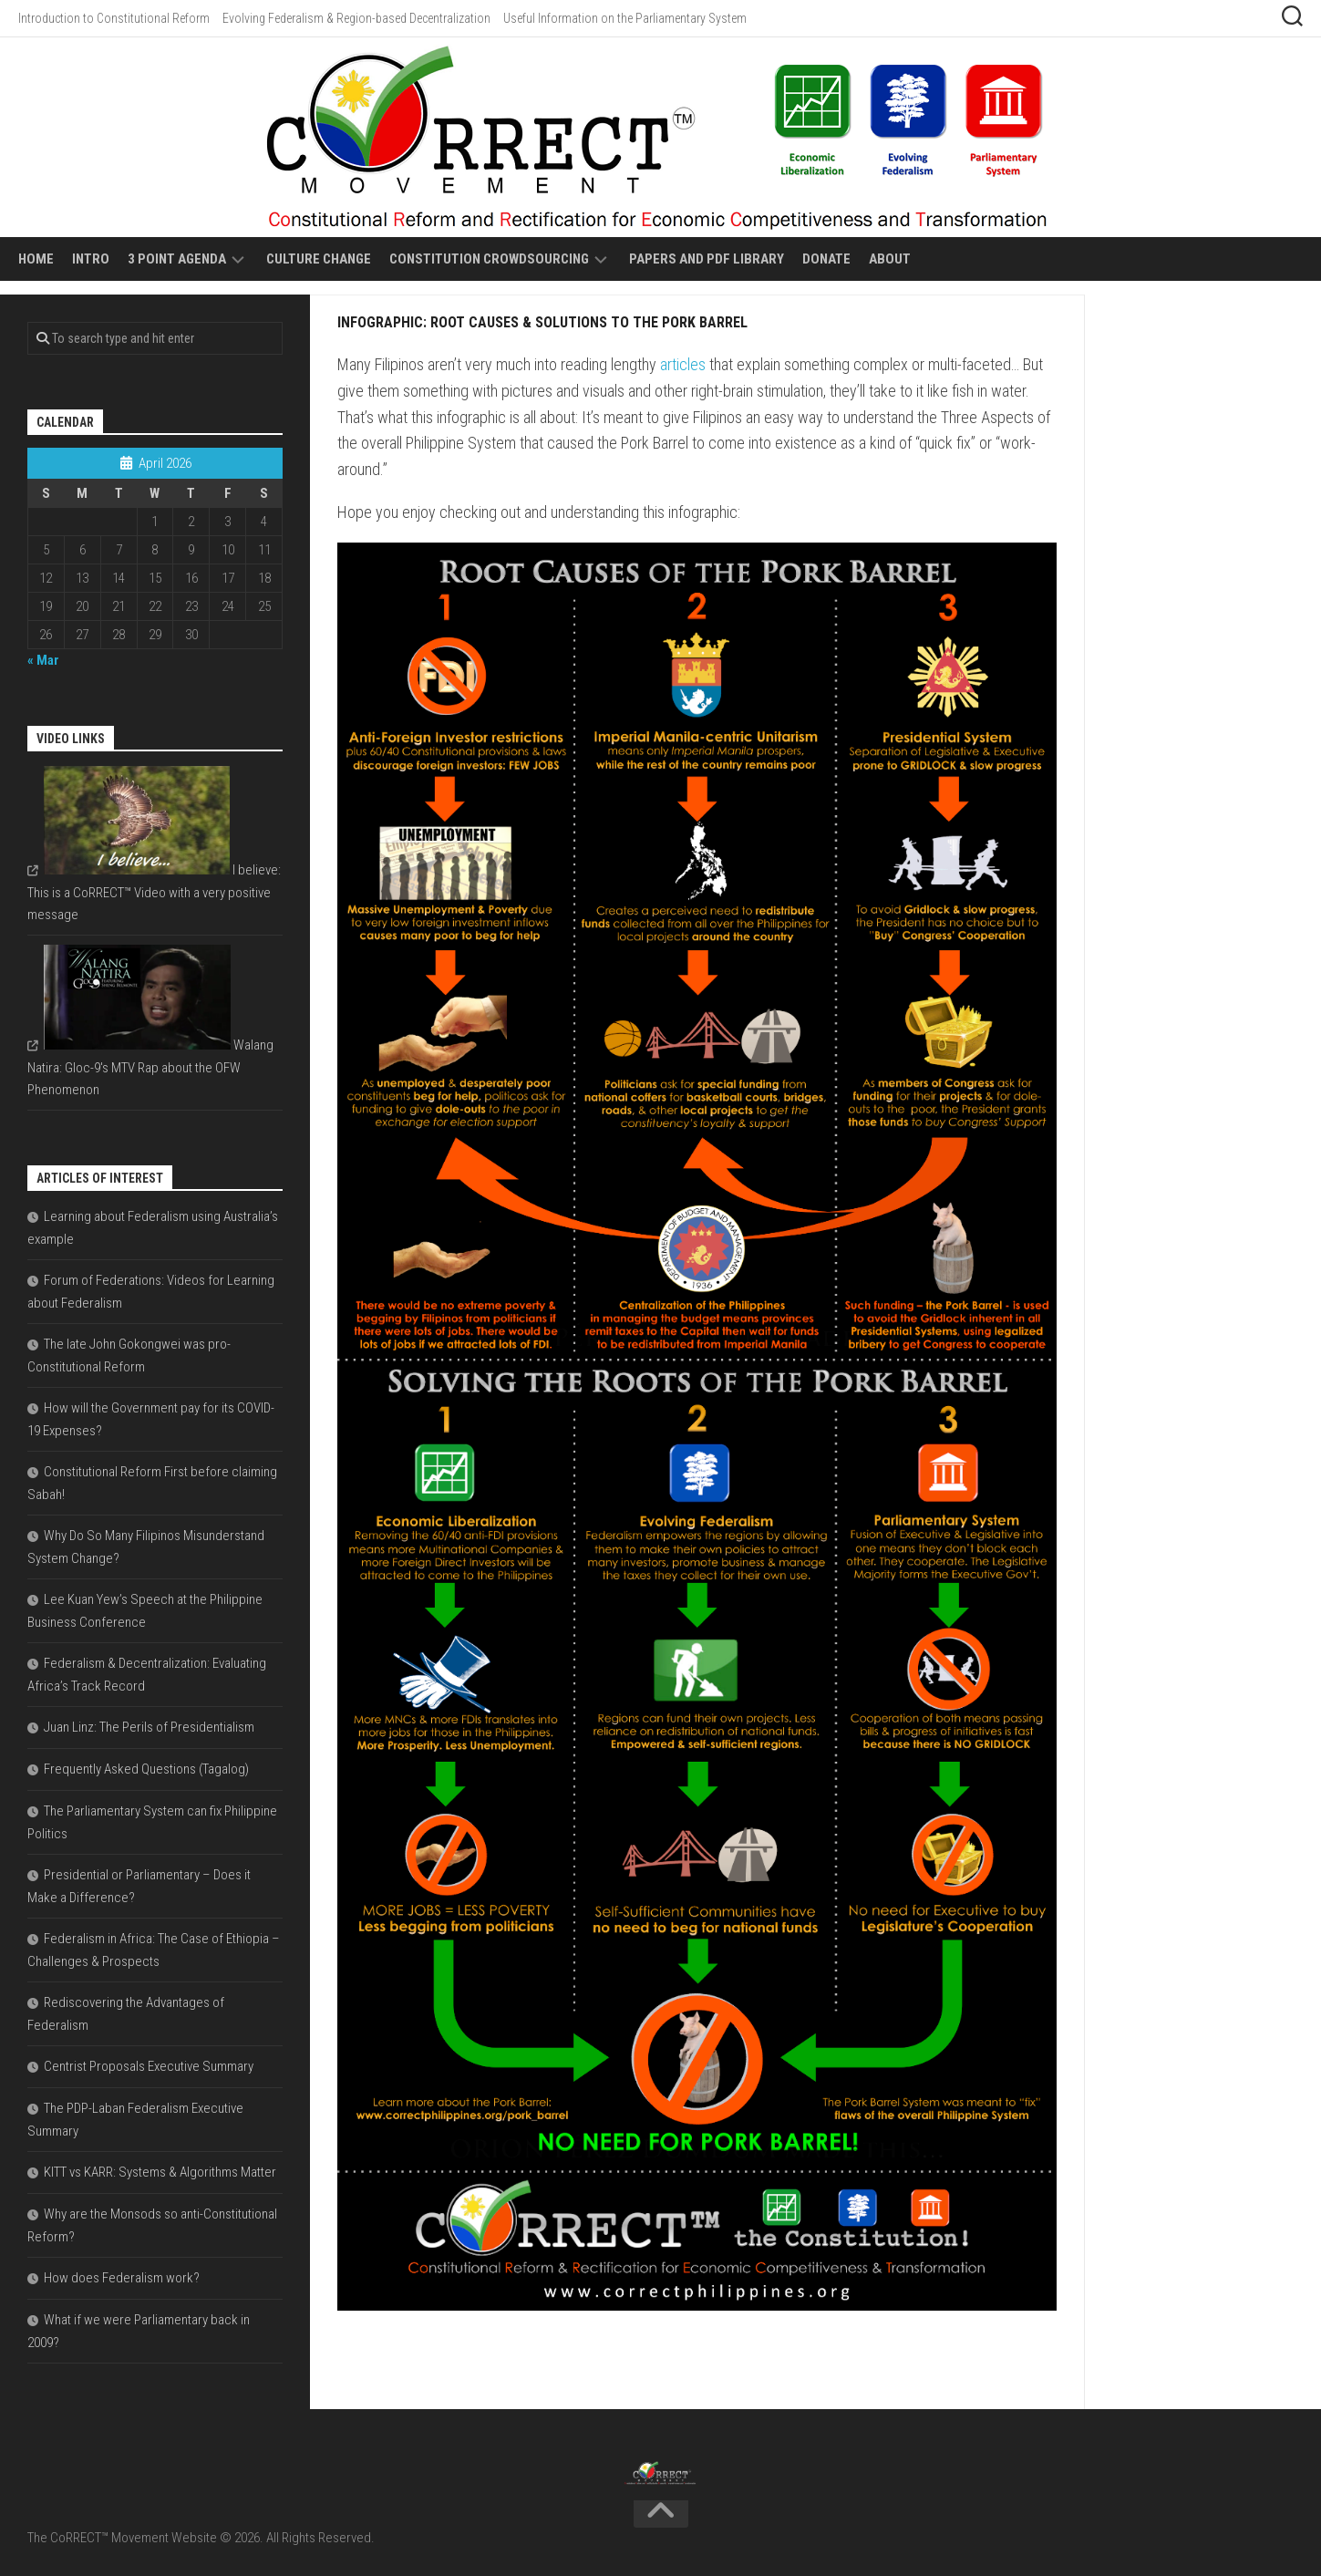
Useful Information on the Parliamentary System (625, 18)
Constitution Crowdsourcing (489, 259)
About (890, 259)
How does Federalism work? (122, 2278)
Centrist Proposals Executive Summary (148, 2066)
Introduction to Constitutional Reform (114, 18)
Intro (90, 259)
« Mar (43, 660)
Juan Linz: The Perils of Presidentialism (149, 1727)
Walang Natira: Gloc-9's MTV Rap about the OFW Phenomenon (150, 1067)
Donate (826, 259)
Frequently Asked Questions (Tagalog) (146, 1769)
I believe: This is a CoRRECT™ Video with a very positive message (154, 892)
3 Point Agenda (177, 259)
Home (36, 259)
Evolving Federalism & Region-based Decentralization (356, 18)
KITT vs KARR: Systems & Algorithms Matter (160, 2172)
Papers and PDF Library (706, 259)
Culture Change (318, 259)
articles (683, 364)
